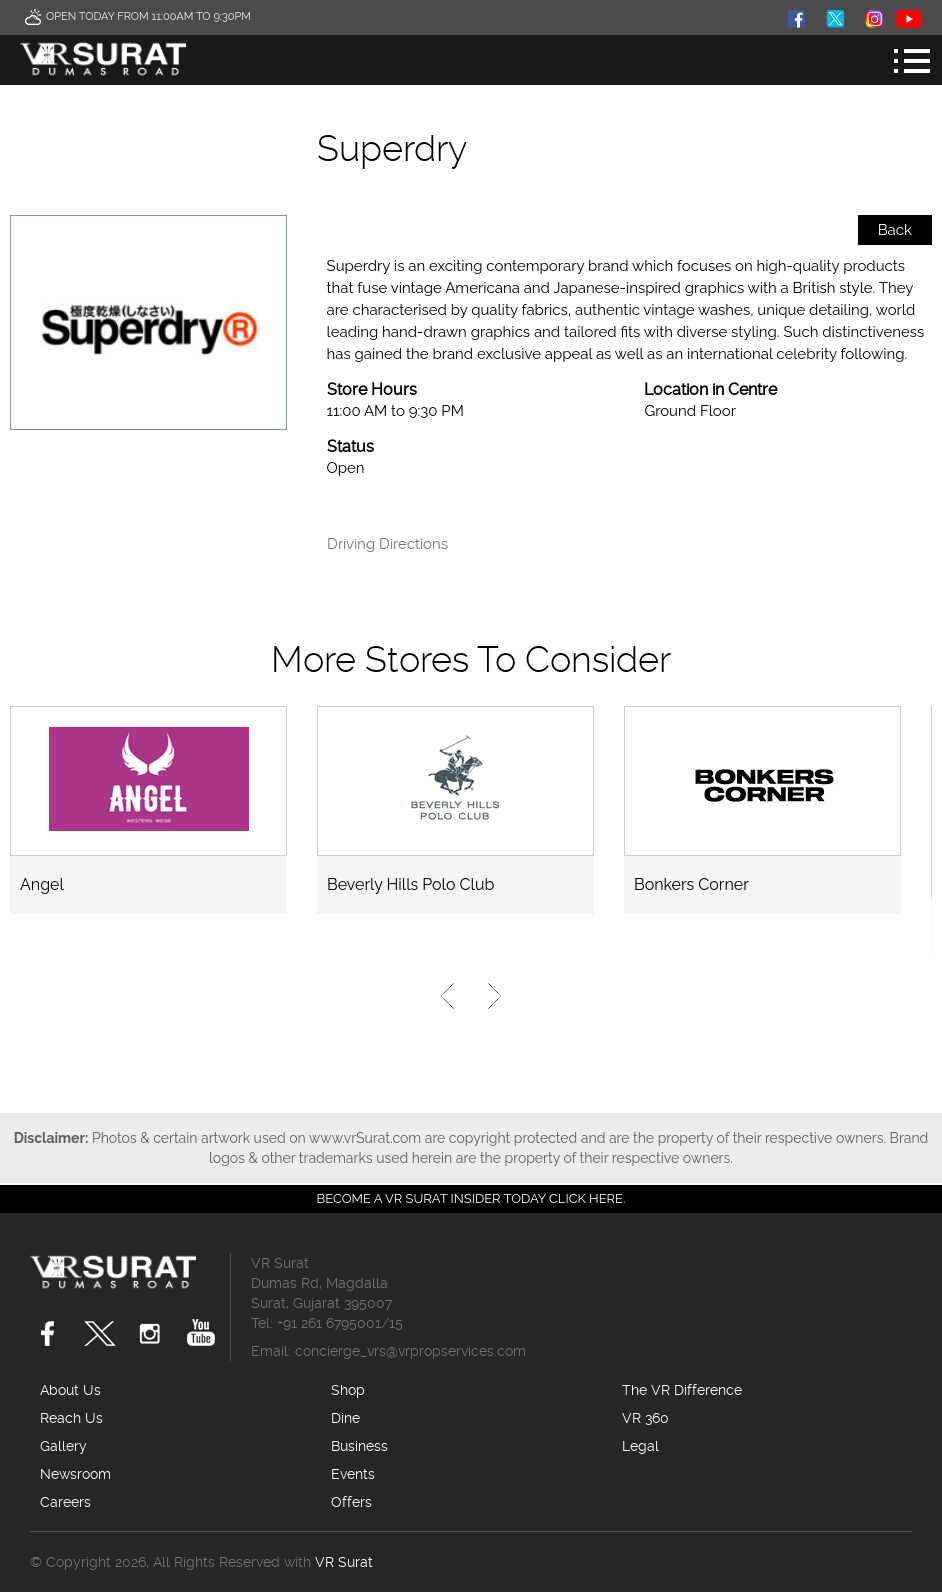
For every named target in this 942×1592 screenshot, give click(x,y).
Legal (640, 1446)
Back (895, 230)
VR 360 (645, 1418)
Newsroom (75, 1474)
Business (359, 1446)
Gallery (63, 1446)
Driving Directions (387, 544)
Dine (345, 1418)
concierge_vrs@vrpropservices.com (410, 1351)
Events (353, 1474)
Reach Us (71, 1418)
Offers (351, 1502)
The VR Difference (682, 1390)
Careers (65, 1502)
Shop (348, 1390)
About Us (70, 1390)
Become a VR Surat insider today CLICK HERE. (471, 1198)
